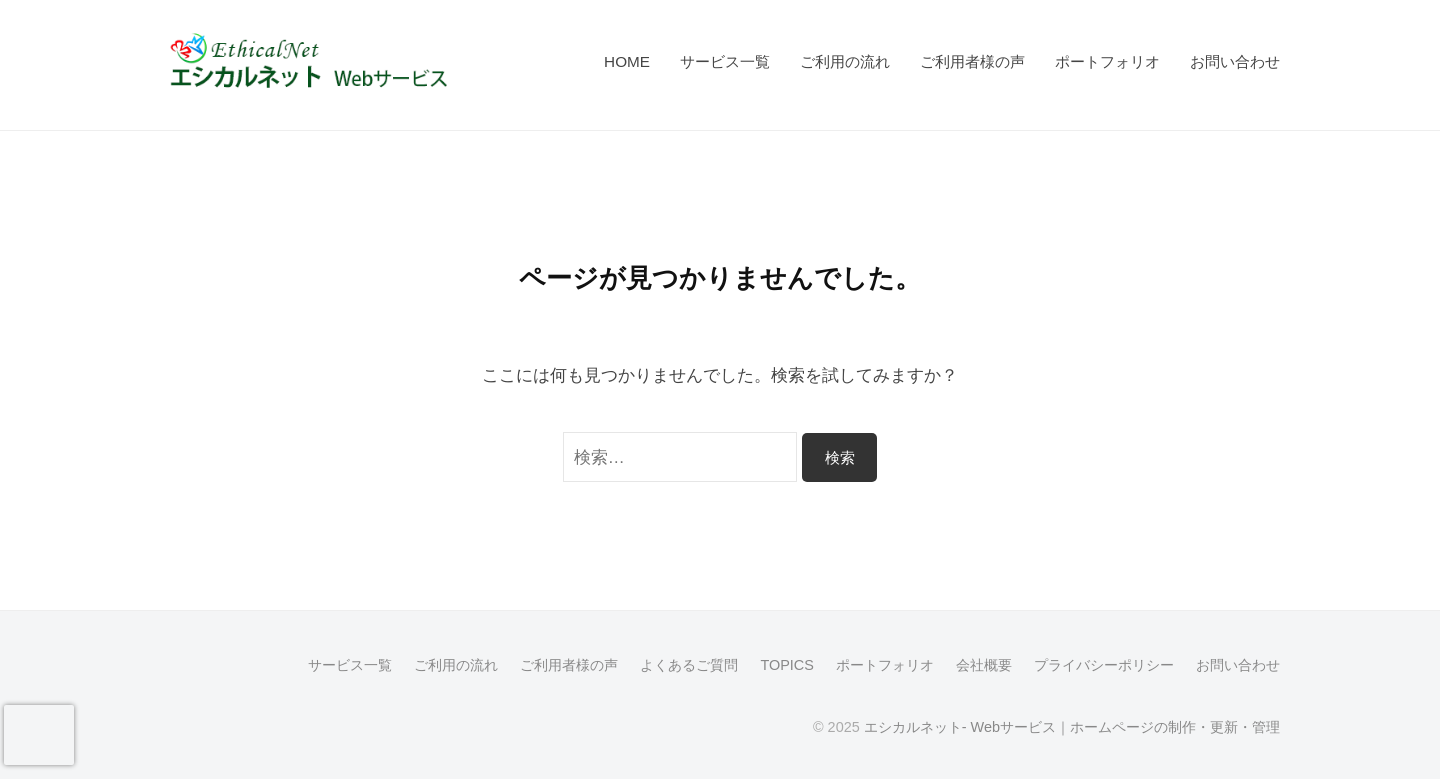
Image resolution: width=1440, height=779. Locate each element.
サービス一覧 (725, 61)
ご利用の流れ (845, 61)
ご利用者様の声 (972, 61)
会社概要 (984, 665)
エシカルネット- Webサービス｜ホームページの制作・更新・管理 (1072, 727)
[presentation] (39, 735)
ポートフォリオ (1107, 61)
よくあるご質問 (689, 665)
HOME (627, 61)
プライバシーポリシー (1104, 665)
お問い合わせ (1235, 61)
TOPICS (787, 665)
